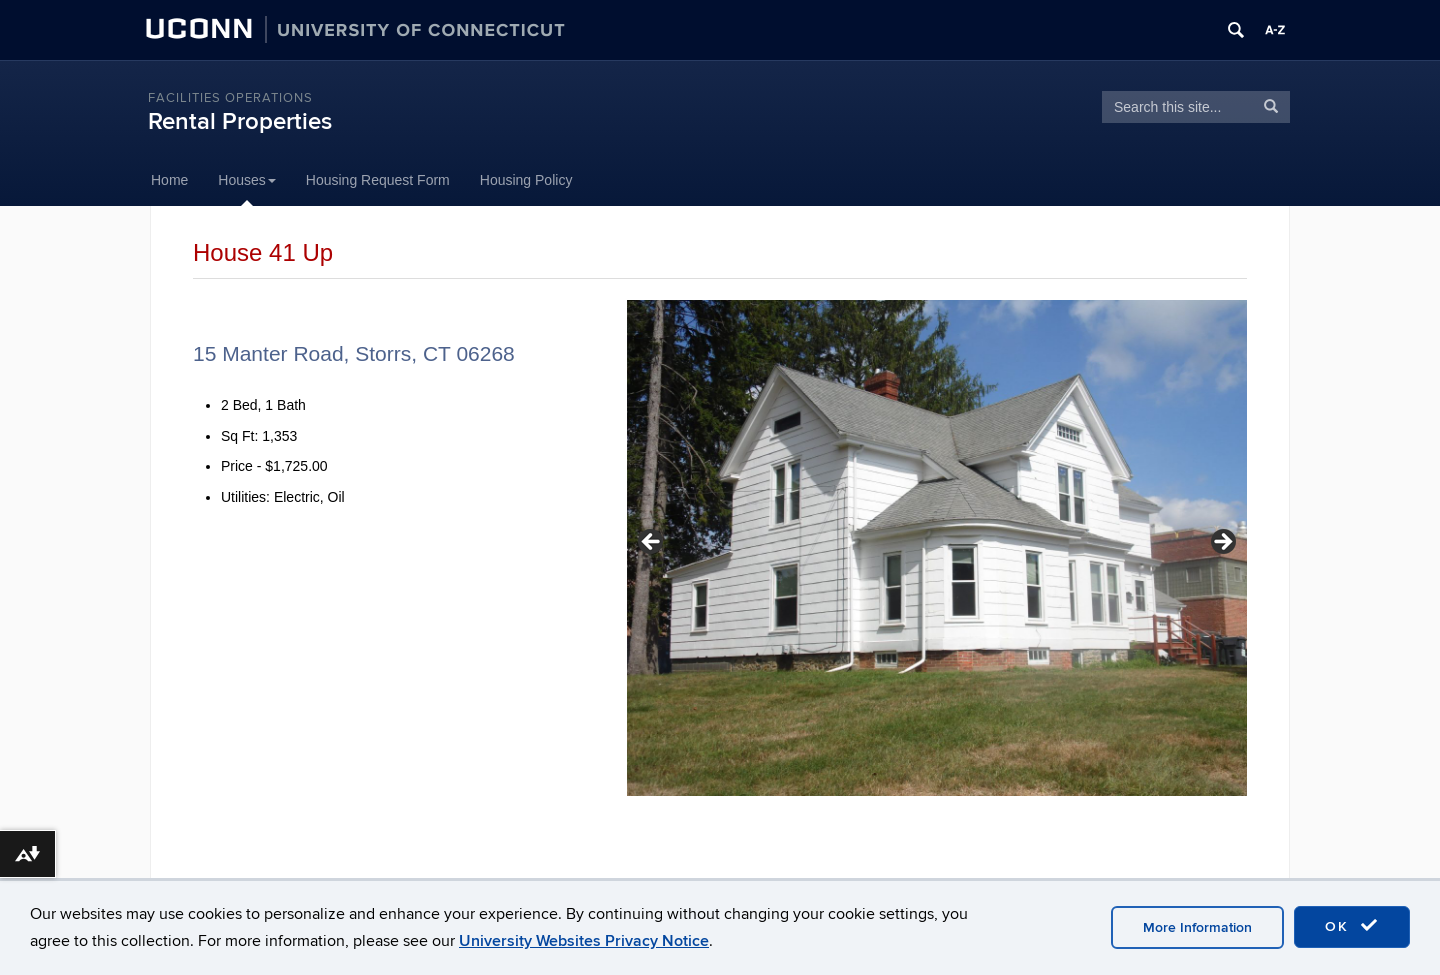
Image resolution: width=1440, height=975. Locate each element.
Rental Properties (240, 121)
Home (169, 180)
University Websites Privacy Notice (584, 941)
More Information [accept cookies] (1197, 927)
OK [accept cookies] (1352, 926)
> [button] (1222, 543)
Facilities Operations (230, 98)
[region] (937, 548)
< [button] (652, 543)
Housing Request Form (378, 180)
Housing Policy (526, 180)
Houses (246, 180)
